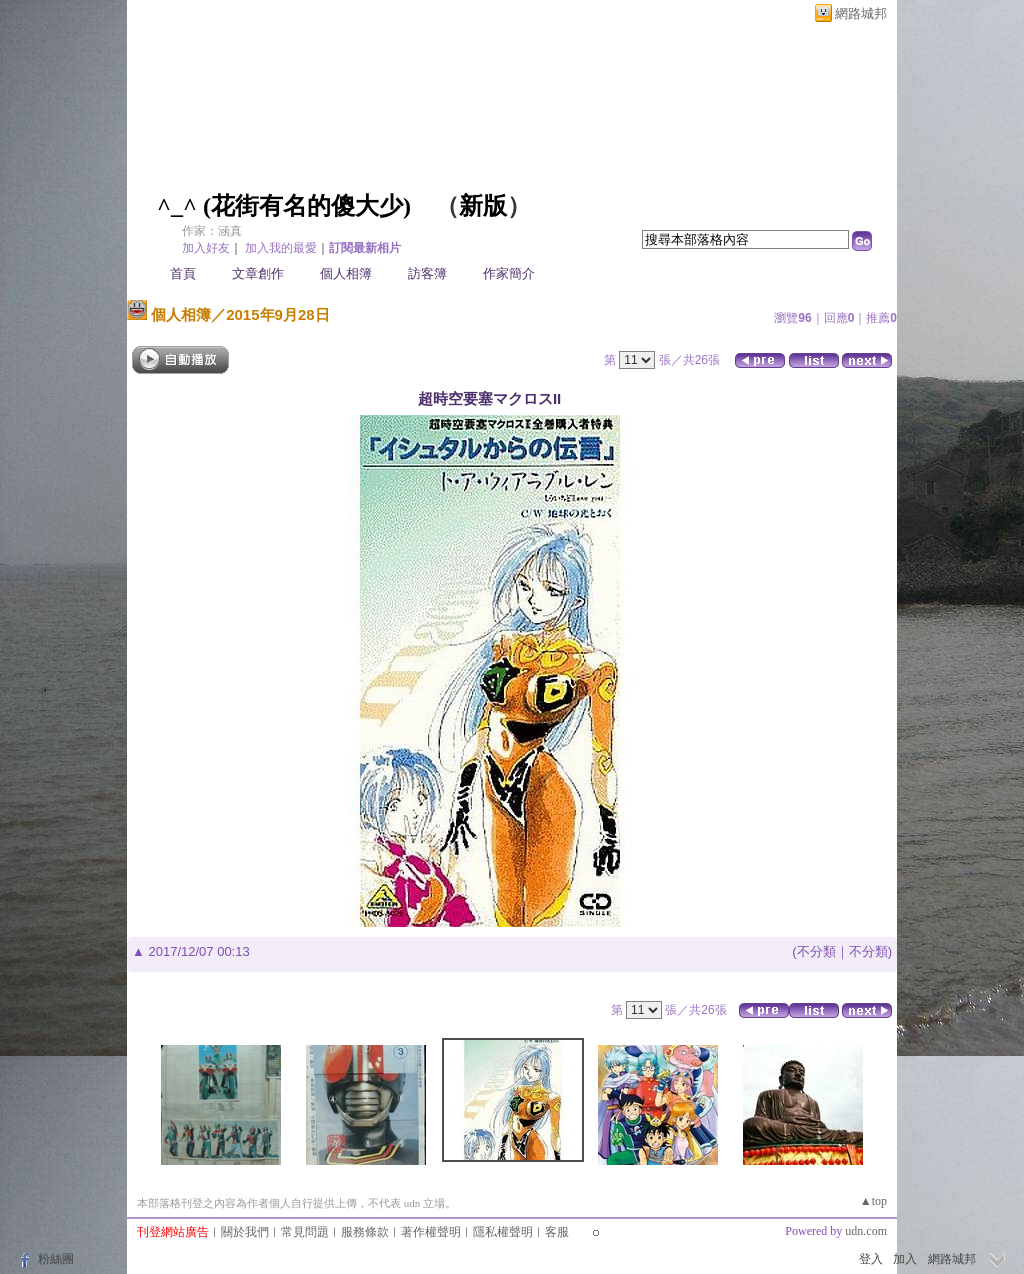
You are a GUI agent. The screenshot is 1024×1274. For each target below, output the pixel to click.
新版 (483, 206)
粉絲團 (56, 1259)
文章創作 (258, 273)
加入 (905, 1259)
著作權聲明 (431, 1232)
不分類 (816, 951)
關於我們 (245, 1232)
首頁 (183, 273)
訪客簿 (427, 273)
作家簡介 (509, 273)
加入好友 (206, 248)
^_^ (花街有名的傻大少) (284, 206)
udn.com (866, 1231)
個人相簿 (346, 273)
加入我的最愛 (281, 248)
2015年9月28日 (277, 314)
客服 (557, 1232)
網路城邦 (861, 13)
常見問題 (305, 1232)
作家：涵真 (212, 231)
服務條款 (365, 1232)
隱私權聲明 (503, 1232)
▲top (873, 1201)
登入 (871, 1259)
